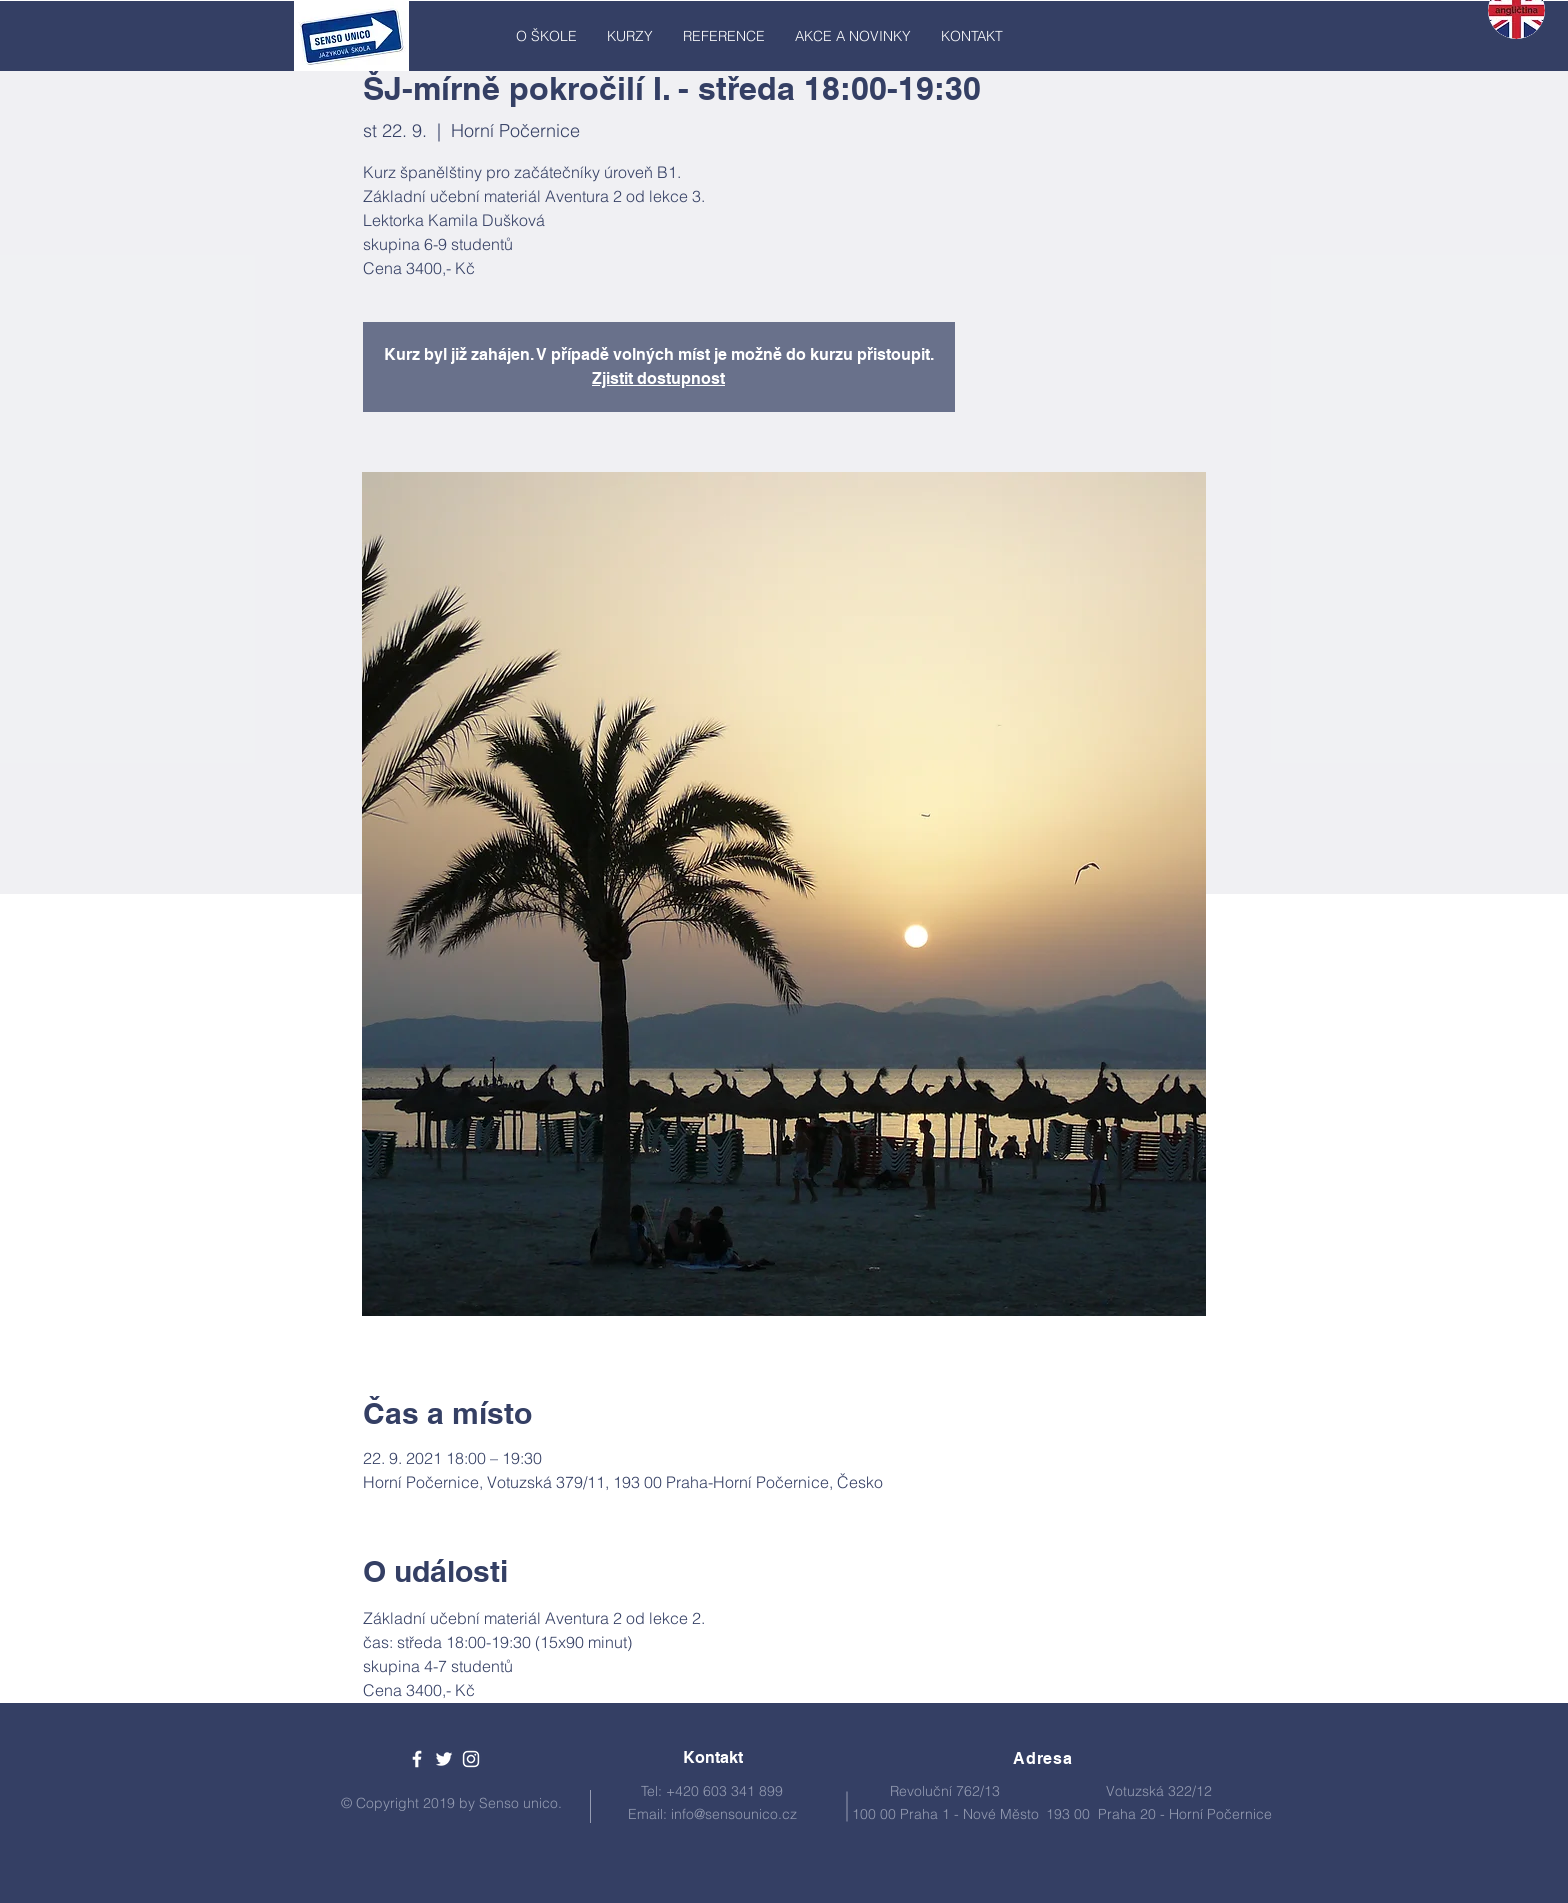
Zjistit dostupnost (658, 378)
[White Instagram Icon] (471, 1759)
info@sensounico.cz (734, 1814)
